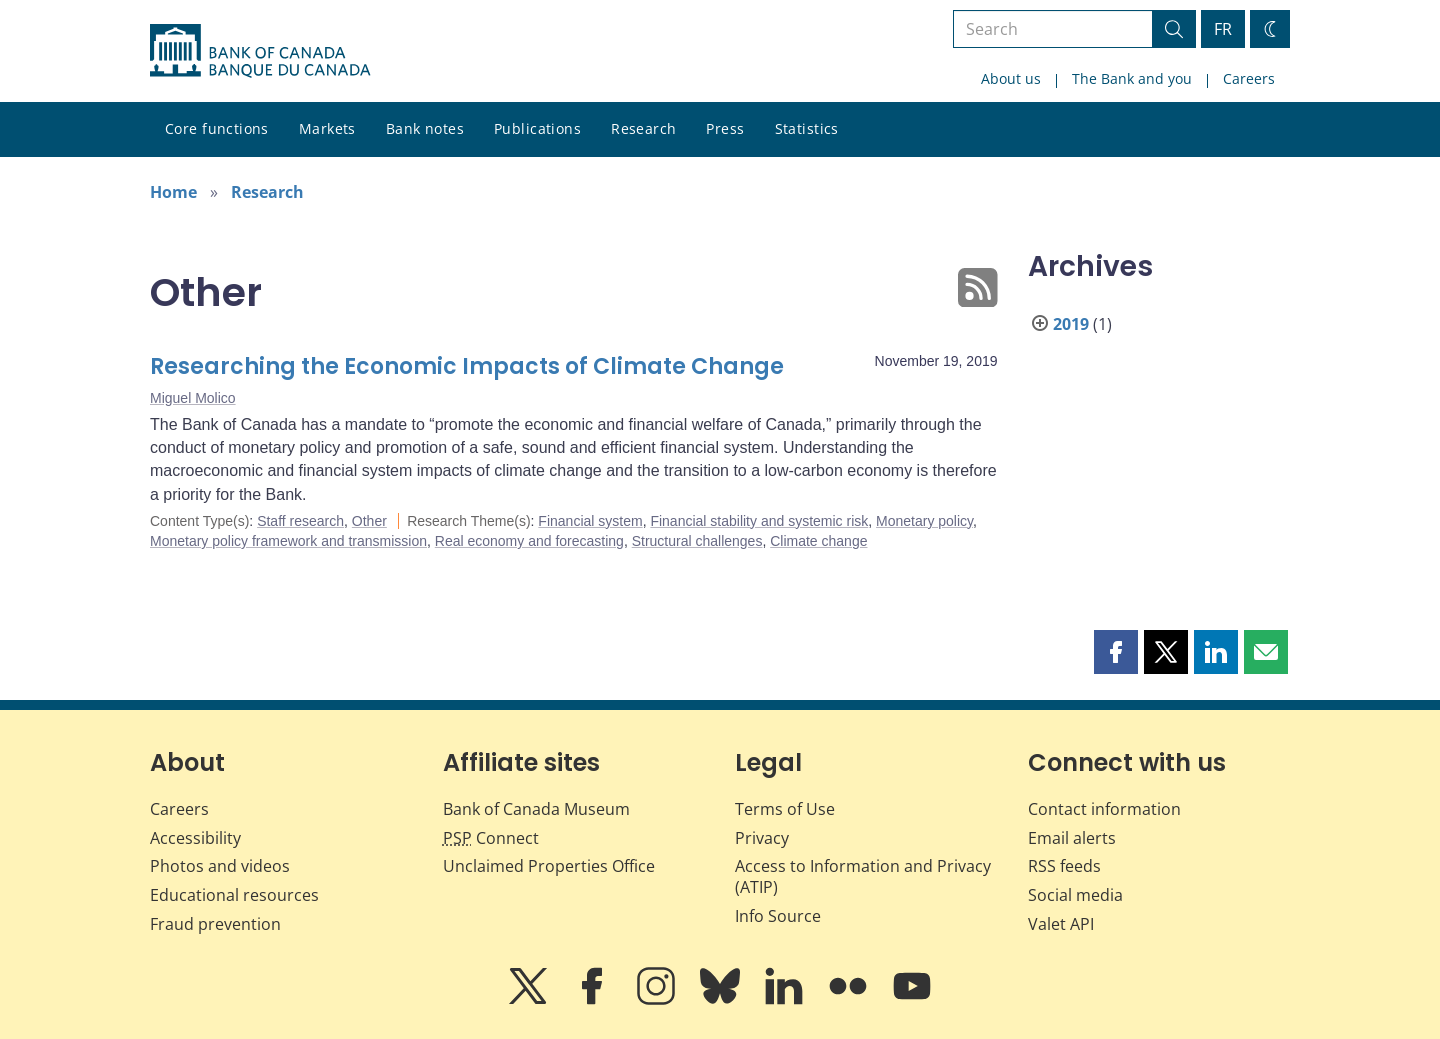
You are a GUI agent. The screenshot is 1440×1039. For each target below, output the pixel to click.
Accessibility (195, 838)
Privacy (762, 838)
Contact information (1104, 809)
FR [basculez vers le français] (1223, 29)
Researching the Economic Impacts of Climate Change (467, 366)
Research (643, 128)
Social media (1075, 895)
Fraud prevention (215, 924)
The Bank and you (1132, 78)
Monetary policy (924, 521)
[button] (1116, 652)
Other (369, 521)
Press (725, 128)
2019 (1071, 324)
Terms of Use (785, 809)
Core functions (217, 128)
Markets (327, 128)
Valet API (1061, 924)
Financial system (590, 521)
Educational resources (234, 895)
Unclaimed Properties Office (549, 866)
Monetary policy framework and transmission (288, 541)
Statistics (807, 128)
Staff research (300, 521)
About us (1011, 78)
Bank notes (425, 128)
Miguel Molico (193, 398)
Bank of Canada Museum (536, 809)
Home (173, 192)
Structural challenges (697, 541)
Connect (491, 838)
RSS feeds (1064, 866)
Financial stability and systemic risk (759, 521)
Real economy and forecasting (529, 541)
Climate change (818, 541)
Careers (1249, 78)
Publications (537, 128)
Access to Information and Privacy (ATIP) (863, 876)
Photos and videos (220, 866)
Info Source (778, 916)
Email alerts (1072, 838)
